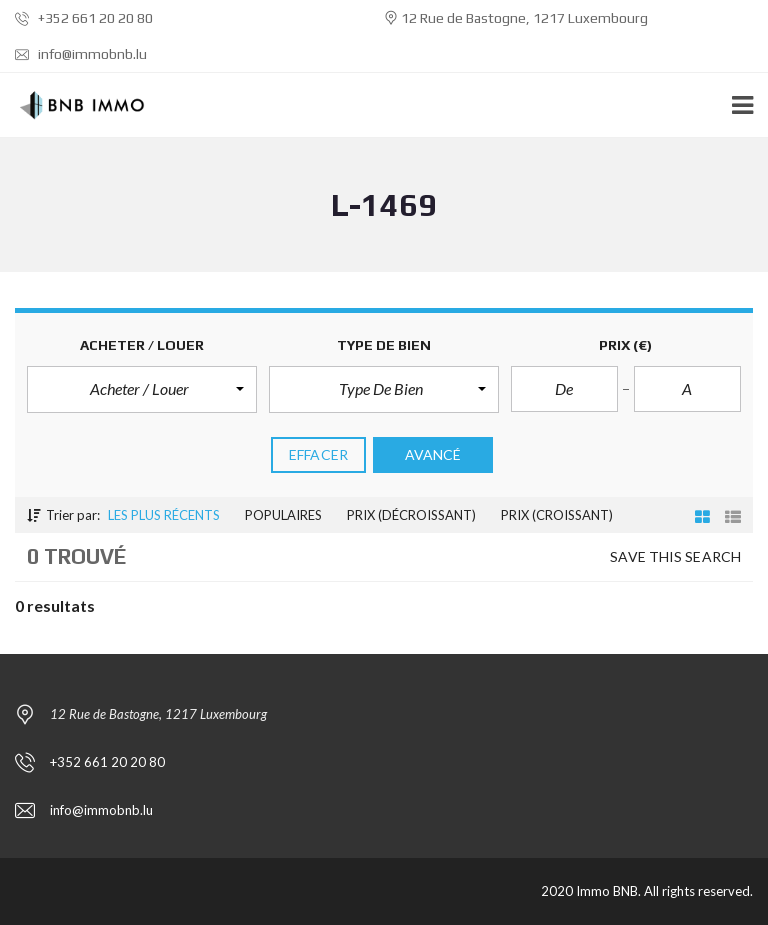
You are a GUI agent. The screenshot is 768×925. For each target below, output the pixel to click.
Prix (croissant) (557, 515)
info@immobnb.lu (81, 54)
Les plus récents (164, 515)
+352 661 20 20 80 (84, 18)
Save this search (675, 556)
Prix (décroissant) (411, 515)
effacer (318, 454)
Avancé (433, 454)
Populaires (283, 515)
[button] (142, 389)
